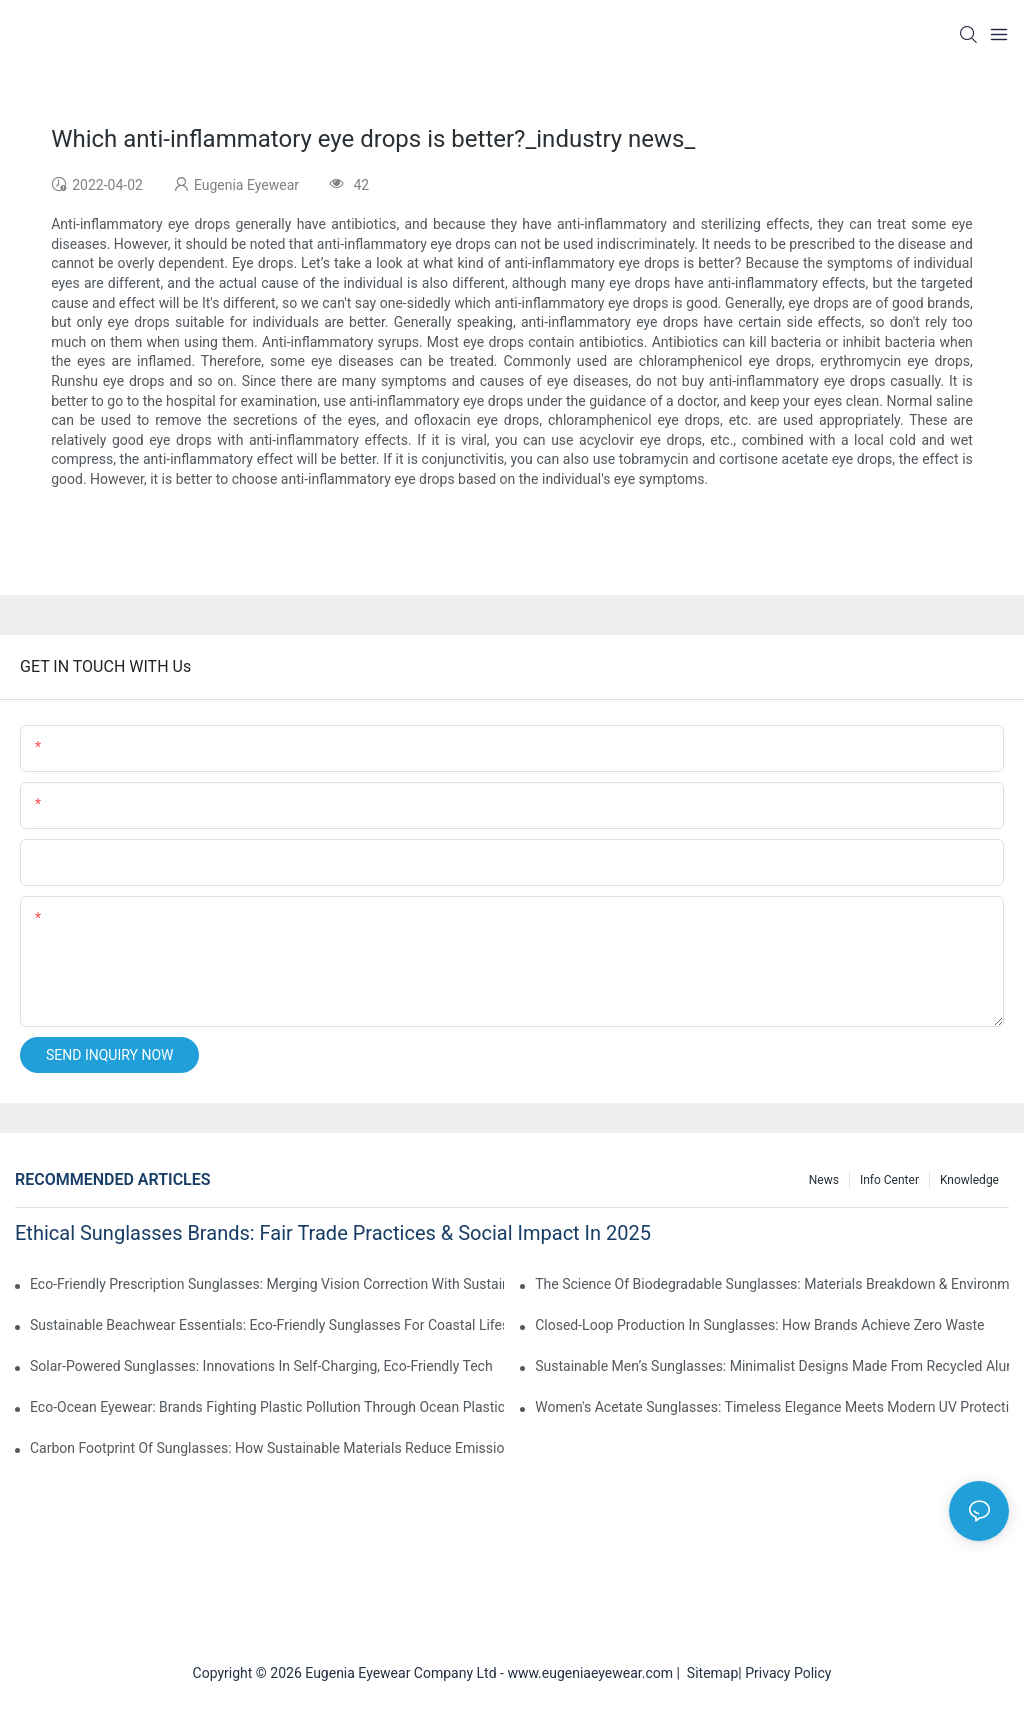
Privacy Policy (788, 1673)
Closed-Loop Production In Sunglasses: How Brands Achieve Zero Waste (759, 1325)
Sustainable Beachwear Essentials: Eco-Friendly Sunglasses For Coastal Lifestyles (267, 1325)
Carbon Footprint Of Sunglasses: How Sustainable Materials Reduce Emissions (267, 1448)
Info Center (889, 1180)
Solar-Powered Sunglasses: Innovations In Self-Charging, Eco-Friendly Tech (261, 1366)
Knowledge (969, 1180)
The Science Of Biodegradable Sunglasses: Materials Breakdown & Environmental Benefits (772, 1284)
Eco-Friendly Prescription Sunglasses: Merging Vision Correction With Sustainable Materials (267, 1284)
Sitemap (709, 1673)
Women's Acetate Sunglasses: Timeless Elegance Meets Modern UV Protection (772, 1407)
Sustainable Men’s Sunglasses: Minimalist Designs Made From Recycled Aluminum (772, 1366)
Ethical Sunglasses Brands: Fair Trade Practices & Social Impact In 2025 (333, 1233)
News (824, 1180)
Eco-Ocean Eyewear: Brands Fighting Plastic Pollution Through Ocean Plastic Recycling (267, 1407)
